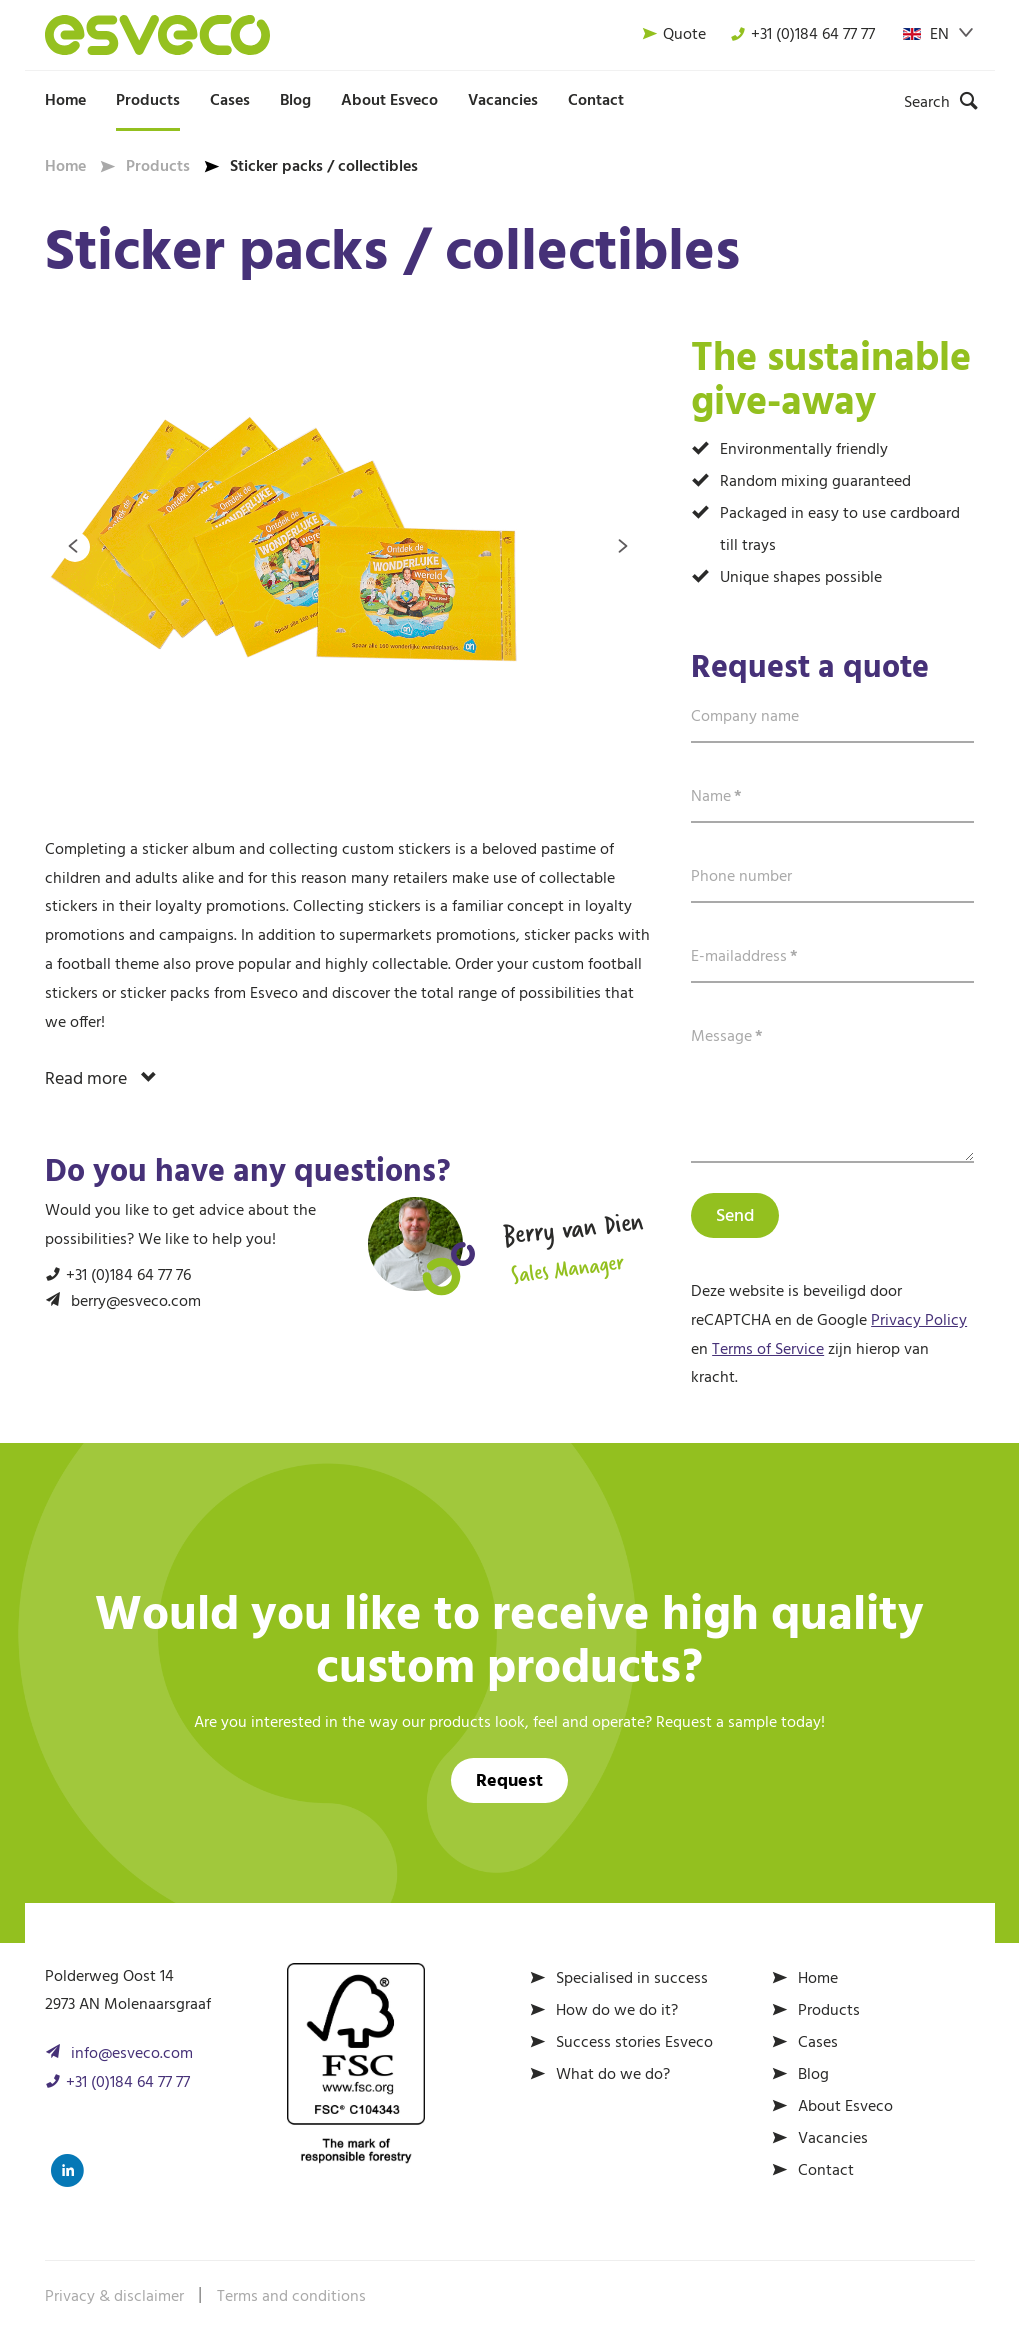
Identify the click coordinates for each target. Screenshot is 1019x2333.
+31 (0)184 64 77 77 (802, 35)
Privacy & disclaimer (114, 2297)
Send (735, 1216)
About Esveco (389, 101)
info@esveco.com (132, 2054)
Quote (674, 35)
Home (65, 101)
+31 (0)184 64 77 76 (128, 1276)
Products (148, 101)
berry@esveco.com (136, 1302)
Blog (295, 101)
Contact (596, 101)
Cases (230, 101)
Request (509, 1781)
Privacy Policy (919, 1321)
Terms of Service (768, 1350)
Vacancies (503, 101)
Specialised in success (632, 1979)
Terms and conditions (291, 2297)
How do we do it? (617, 2011)
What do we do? (613, 2075)
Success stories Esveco (634, 2043)
